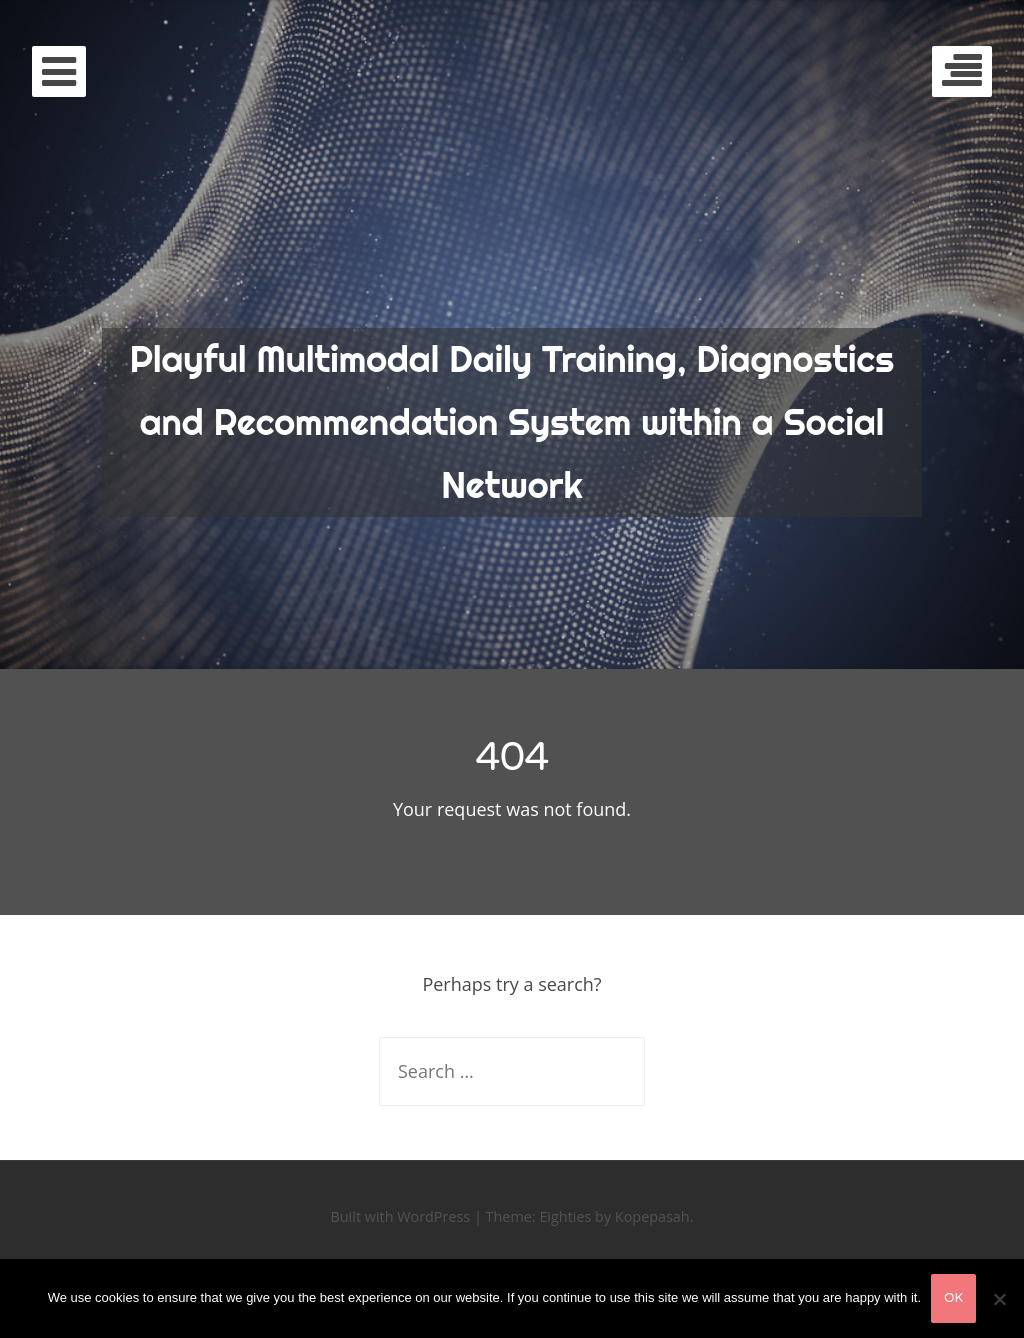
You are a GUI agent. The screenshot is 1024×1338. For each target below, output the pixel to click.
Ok (953, 1298)
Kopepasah (652, 1216)
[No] (999, 1299)
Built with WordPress (401, 1216)
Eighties (565, 1216)
